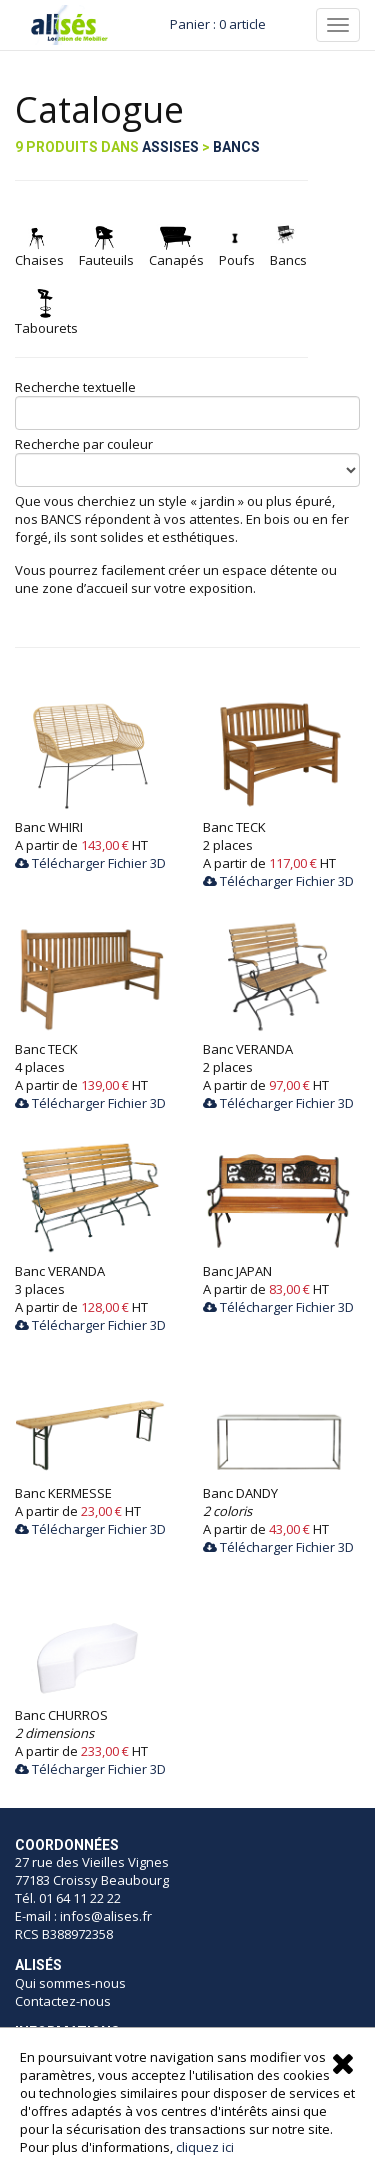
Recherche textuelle (75, 387)
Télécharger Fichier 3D (90, 863)
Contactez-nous (63, 2001)
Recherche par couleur (84, 444)
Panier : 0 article (218, 24)
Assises (170, 147)
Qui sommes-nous (72, 1983)
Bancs (236, 147)
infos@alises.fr (106, 1916)
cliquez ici (205, 2147)
